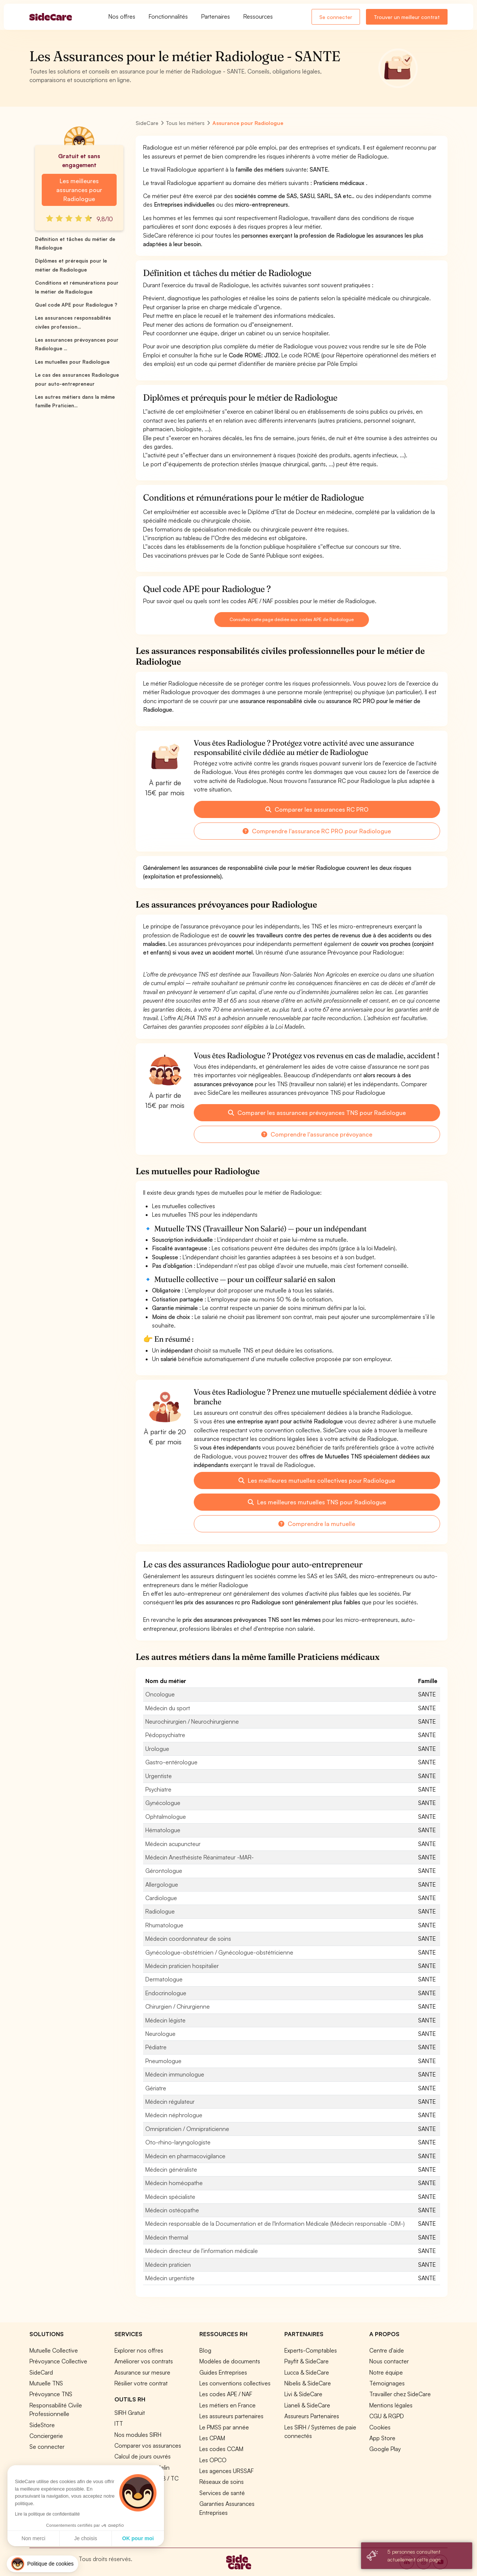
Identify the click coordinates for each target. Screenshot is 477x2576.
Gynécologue (162, 1802)
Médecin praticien (168, 2264)
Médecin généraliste (171, 2169)
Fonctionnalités (168, 16)
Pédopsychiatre (165, 1735)
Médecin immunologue (174, 2074)
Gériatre (155, 2088)
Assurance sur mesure (142, 2372)
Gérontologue (163, 1870)
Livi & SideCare (303, 2394)
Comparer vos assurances (147, 2445)
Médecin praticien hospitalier (182, 1965)
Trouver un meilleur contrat (407, 17)
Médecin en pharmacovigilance (185, 2156)
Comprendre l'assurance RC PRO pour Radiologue (317, 831)
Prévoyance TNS (50, 2394)
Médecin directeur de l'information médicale (201, 2250)
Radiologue (160, 1911)
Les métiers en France (227, 2405)
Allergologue (161, 1884)
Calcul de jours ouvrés (142, 2456)
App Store (382, 2438)
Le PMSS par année (224, 2427)
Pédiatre (156, 2047)
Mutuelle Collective (53, 2350)
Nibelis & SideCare (307, 2383)
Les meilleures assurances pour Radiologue (79, 190)
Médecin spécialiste (170, 2196)
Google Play (385, 2449)
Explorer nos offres (138, 2350)
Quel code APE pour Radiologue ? (76, 305)
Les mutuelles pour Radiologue (72, 362)
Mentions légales (391, 2405)
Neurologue (160, 2033)
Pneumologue (163, 2061)
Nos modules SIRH (137, 2434)
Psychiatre (158, 1789)
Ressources (258, 16)
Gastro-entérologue (171, 1762)
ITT (118, 2423)
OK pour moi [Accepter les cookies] (69, 2538)
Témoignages (387, 2383)
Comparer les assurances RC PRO (317, 809)
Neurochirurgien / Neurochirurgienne (192, 1721)
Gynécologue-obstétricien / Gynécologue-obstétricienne (219, 1952)
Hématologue (162, 1830)
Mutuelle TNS (46, 2383)
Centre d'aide (386, 2350)
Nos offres (121, 16)
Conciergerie (46, 2435)
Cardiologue (161, 1898)
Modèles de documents (229, 2361)
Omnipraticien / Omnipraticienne (187, 2128)
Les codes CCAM (221, 2449)
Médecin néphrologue (173, 2115)
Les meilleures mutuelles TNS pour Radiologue (317, 1502)
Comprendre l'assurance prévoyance (316, 1134)
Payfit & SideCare (306, 2361)
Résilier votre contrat (141, 2383)
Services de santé (222, 2493)
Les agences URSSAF (226, 2471)
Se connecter (335, 17)
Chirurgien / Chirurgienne (177, 2006)
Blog (205, 2350)
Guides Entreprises (223, 2372)
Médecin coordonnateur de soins (188, 1938)
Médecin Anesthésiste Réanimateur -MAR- (199, 1857)
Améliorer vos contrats (143, 2361)
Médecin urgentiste (170, 2278)
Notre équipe (386, 2372)
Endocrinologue (165, 1993)
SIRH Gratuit (129, 2412)
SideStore (42, 2425)
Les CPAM (212, 2438)
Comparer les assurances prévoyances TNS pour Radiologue (317, 1112)
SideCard (41, 2372)
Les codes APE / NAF (225, 2394)
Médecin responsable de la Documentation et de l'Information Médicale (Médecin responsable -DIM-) (275, 2223)
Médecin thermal (166, 2237)
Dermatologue (164, 1979)
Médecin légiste (165, 2020)
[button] (42, 2563)
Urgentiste (158, 1776)
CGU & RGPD (386, 2416)
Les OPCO (213, 2460)
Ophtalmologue (165, 1816)
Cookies (380, 2427)
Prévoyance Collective (58, 2361)
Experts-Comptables (310, 2350)
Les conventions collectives (235, 2383)
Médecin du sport (167, 1708)
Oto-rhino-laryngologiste (178, 2142)
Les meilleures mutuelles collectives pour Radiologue (316, 1480)
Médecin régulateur (170, 2101)
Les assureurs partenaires (231, 2416)
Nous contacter (389, 2361)
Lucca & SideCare (306, 2372)
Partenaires (215, 16)
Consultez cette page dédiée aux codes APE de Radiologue (291, 619)
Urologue (157, 1748)
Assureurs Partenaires (311, 2416)
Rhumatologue (164, 1925)
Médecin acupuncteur (172, 1844)
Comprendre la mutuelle (316, 1523)
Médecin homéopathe (174, 2183)
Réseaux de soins (221, 2481)
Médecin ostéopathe (172, 2210)
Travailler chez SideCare (400, 2394)
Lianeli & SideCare (307, 2405)
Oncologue (160, 1694)
